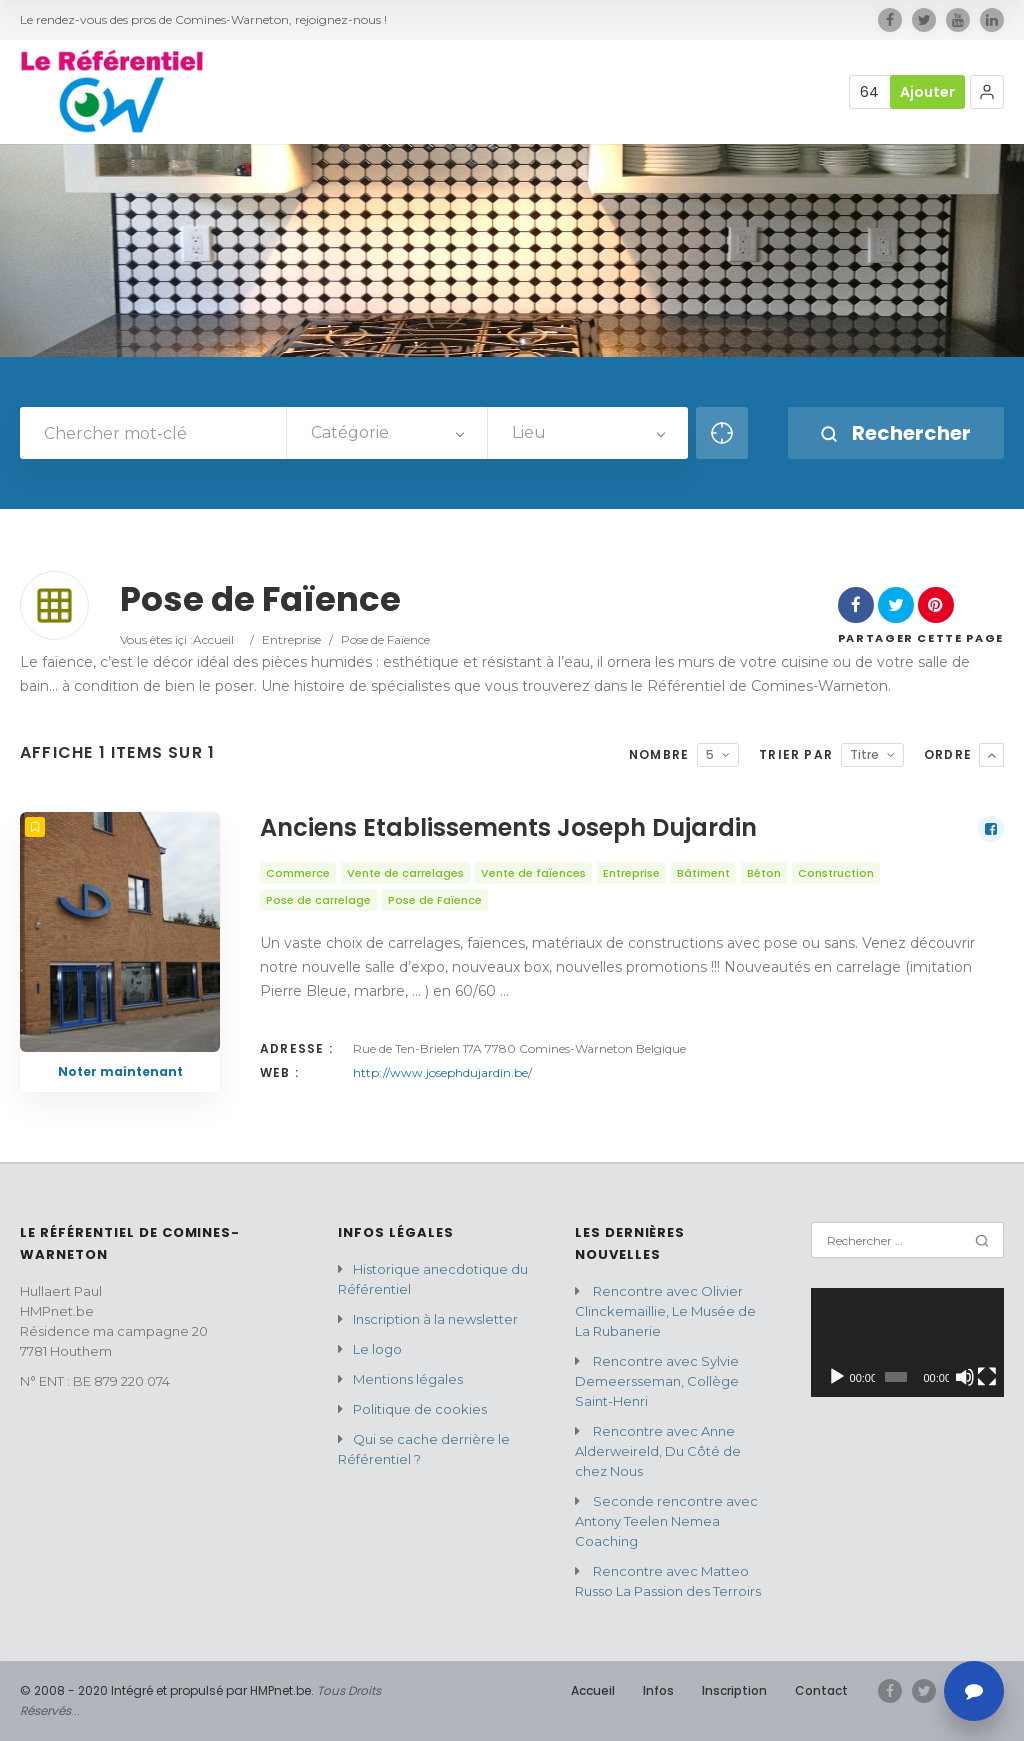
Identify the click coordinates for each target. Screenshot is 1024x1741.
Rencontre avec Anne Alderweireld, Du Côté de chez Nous (658, 1451)
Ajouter (927, 92)
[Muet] (965, 1377)
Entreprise (291, 639)
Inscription (734, 1690)
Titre (864, 754)
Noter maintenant (120, 1071)
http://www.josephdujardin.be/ (442, 1072)
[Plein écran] (987, 1377)
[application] (907, 1342)
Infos (658, 1690)
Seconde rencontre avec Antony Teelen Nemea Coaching (666, 1521)
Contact (821, 1690)
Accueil (213, 639)
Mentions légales (408, 1379)
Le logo (377, 1349)
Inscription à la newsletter (435, 1319)
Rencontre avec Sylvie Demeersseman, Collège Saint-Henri (657, 1381)
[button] (987, 92)
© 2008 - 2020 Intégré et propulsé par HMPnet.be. (167, 1690)
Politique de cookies (420, 1409)
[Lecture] (837, 1377)
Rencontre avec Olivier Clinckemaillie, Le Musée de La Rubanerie (665, 1311)
